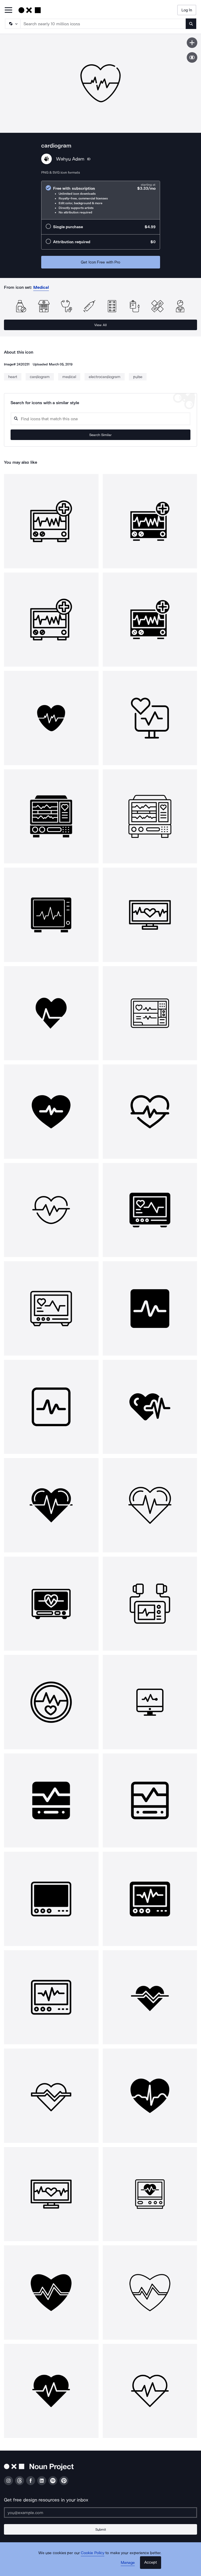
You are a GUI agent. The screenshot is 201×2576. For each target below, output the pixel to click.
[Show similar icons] (192, 57)
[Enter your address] (100, 2512)
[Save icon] (192, 42)
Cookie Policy (92, 2552)
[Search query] (100, 418)
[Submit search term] (191, 23)
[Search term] (103, 23)
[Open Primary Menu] (8, 10)
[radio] (100, 200)
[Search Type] (12, 23)
